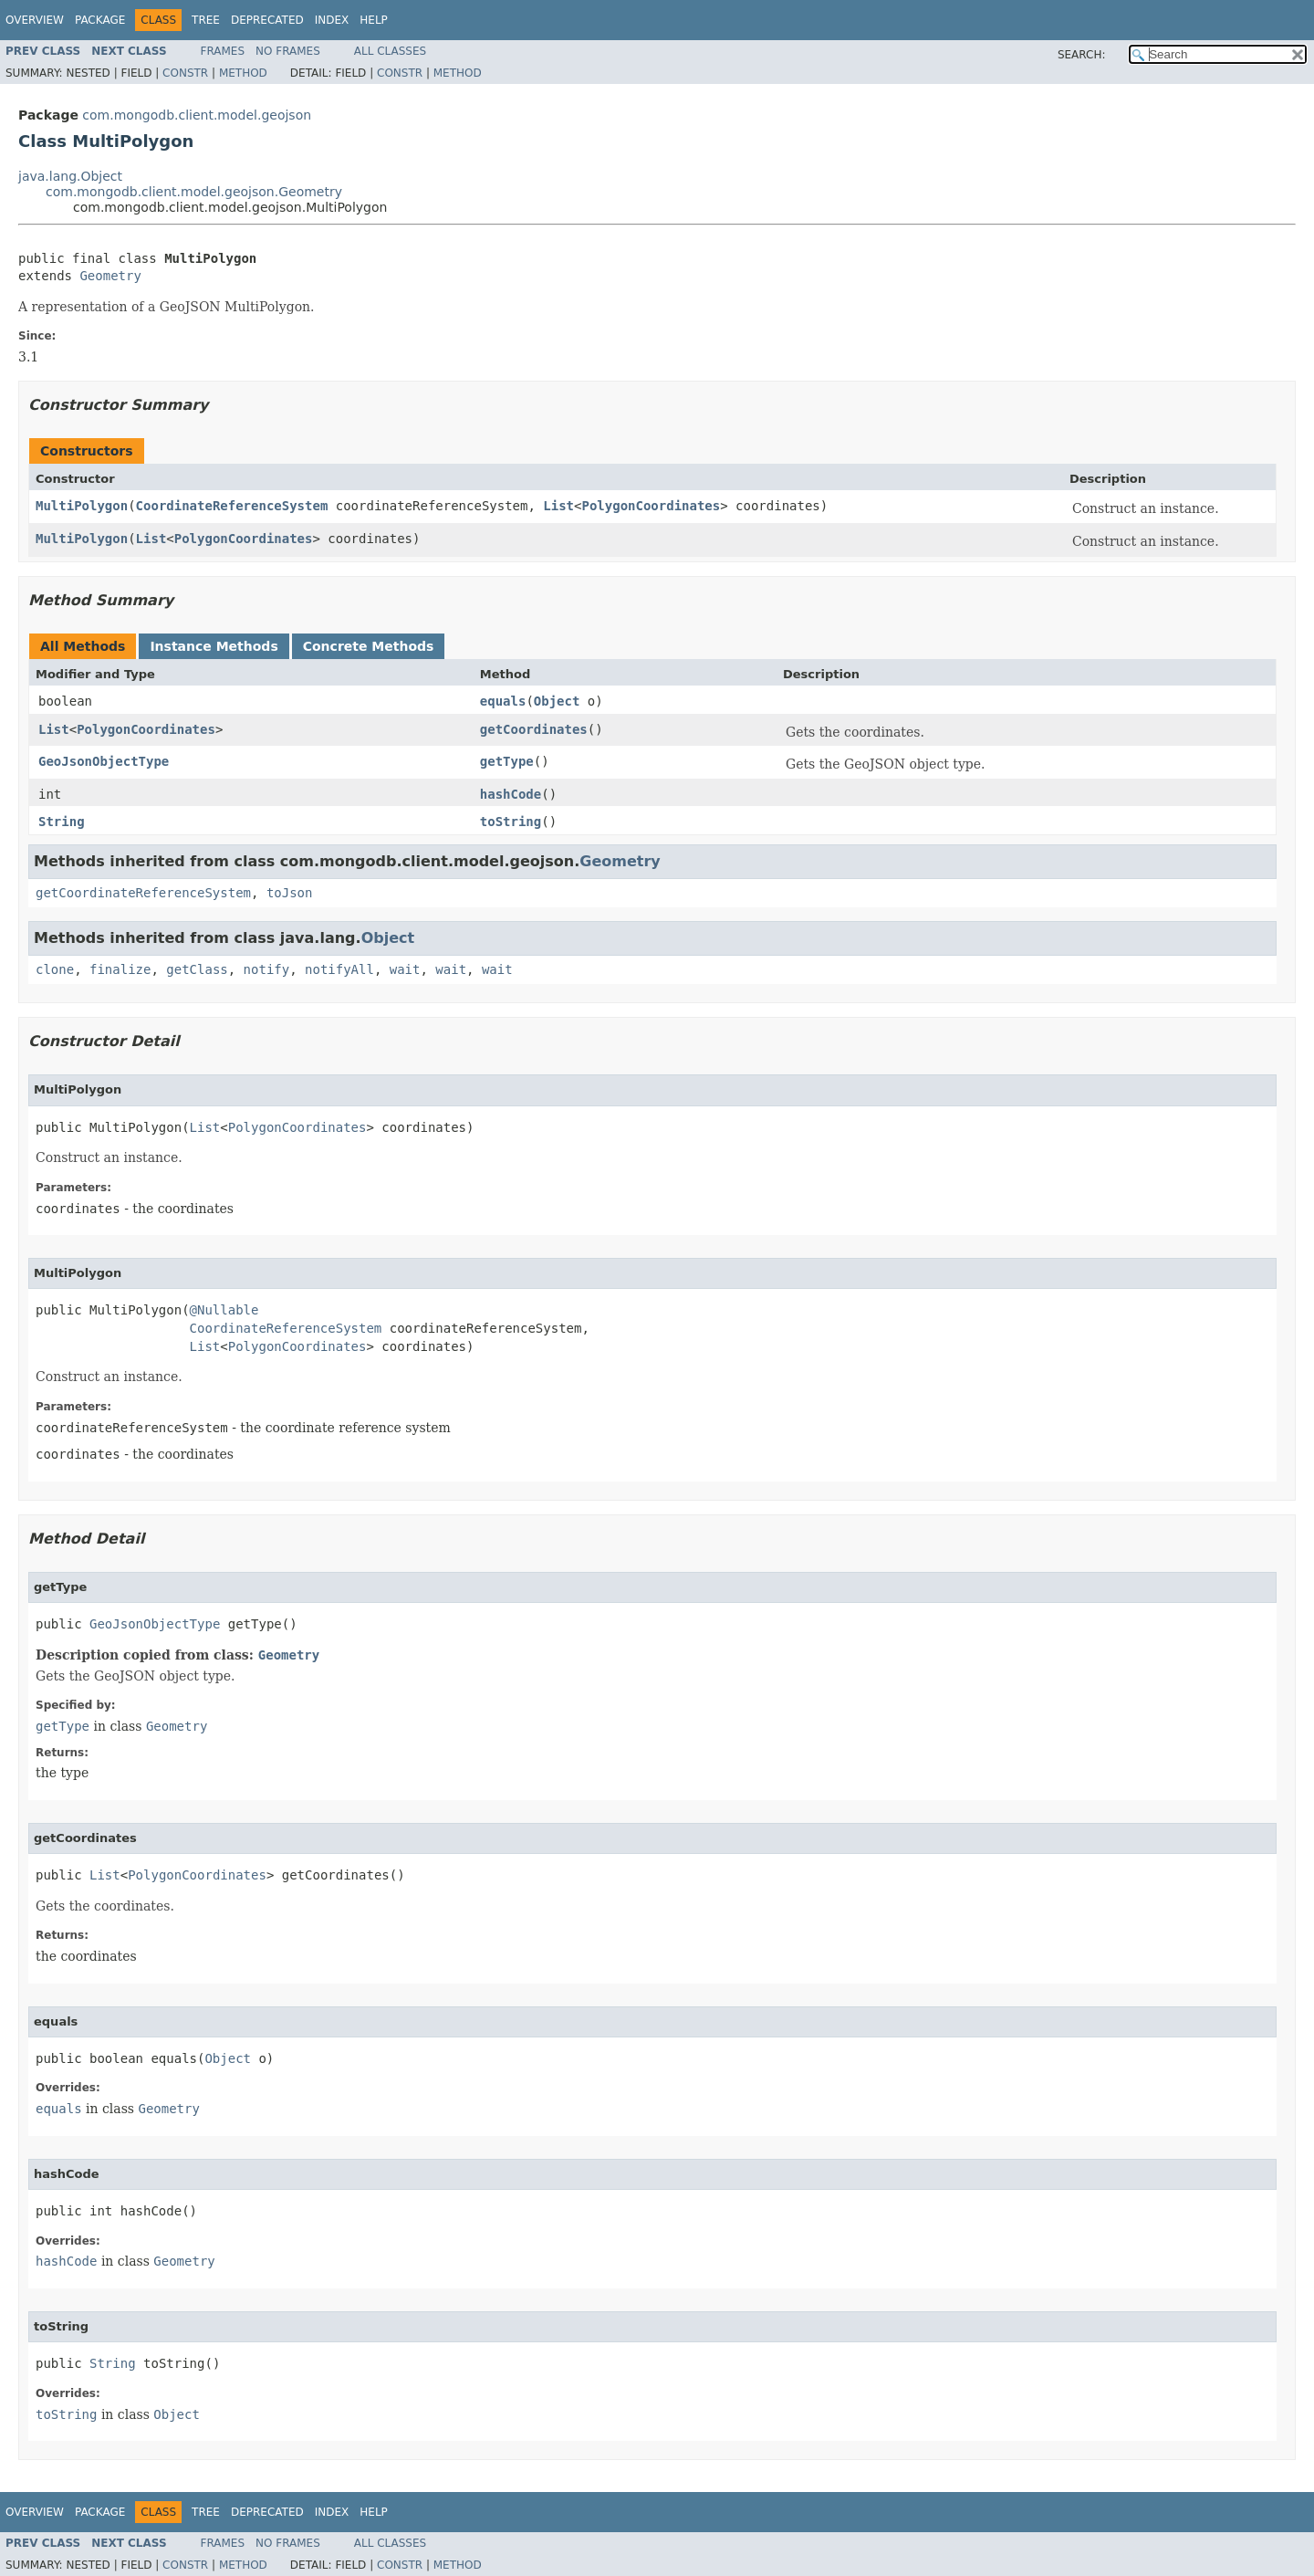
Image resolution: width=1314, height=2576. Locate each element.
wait (405, 969)
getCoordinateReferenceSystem (143, 892)
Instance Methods (213, 646)
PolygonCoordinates (650, 505)
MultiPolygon (82, 505)
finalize (120, 969)
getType (507, 761)
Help (374, 20)
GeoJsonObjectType (103, 761)
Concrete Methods (368, 646)
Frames (223, 51)
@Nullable (224, 1310)
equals (503, 701)
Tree (206, 20)
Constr (185, 73)
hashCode (510, 794)
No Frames (288, 51)
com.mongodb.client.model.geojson (196, 115)
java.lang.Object (70, 176)
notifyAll (339, 969)
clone (55, 969)
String (61, 821)
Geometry (110, 275)
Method (243, 73)
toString (510, 821)
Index (332, 20)
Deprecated (267, 20)
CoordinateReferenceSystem (232, 505)
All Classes (390, 51)
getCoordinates (534, 729)
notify (267, 969)
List (558, 505)
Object (557, 701)
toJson (289, 892)
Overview (34, 20)
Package (100, 20)
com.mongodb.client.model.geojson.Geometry (194, 191)
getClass (196, 969)
